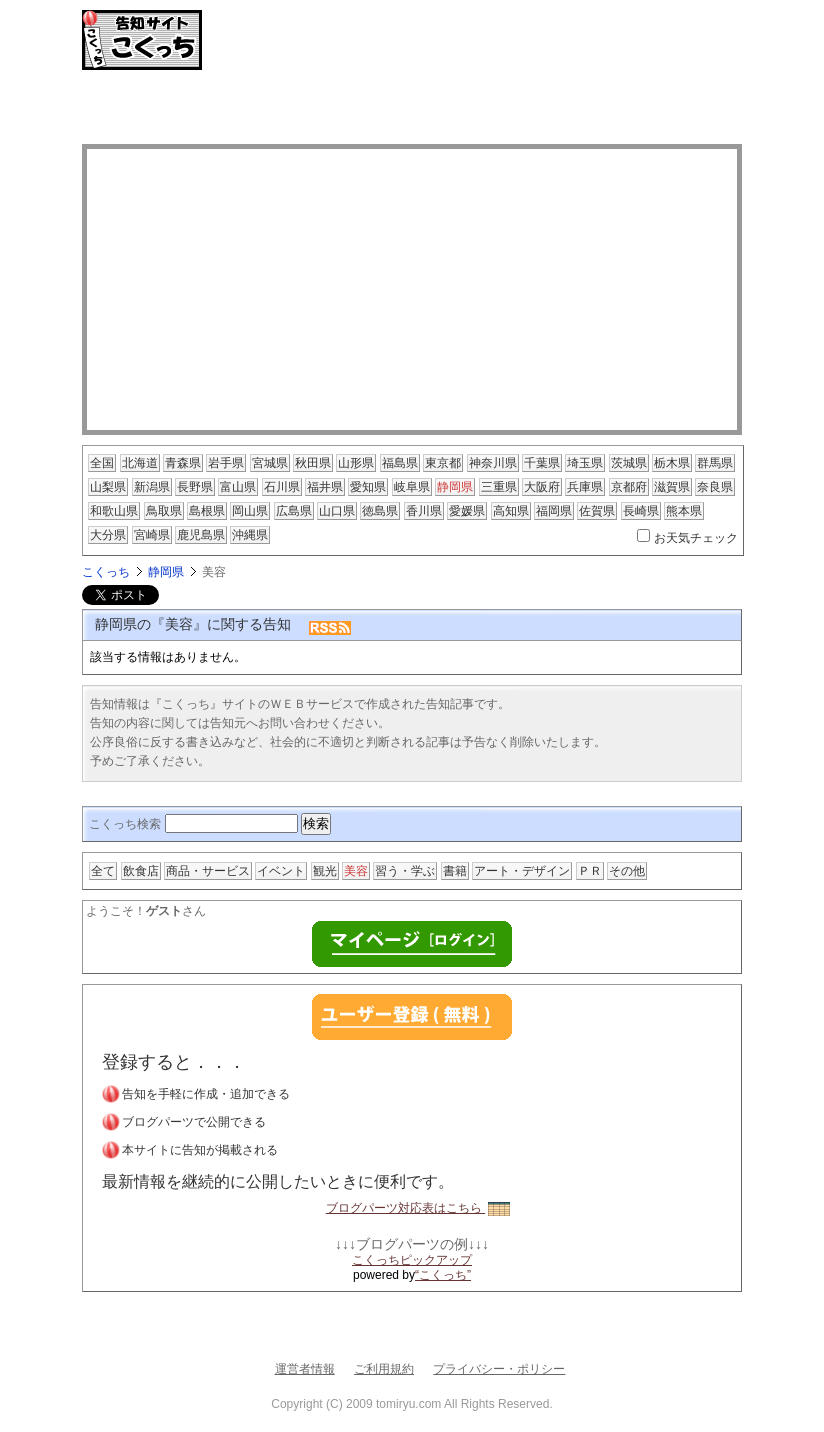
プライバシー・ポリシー (499, 1369)
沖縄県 (250, 535)
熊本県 (684, 511)
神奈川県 (493, 463)
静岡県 (455, 487)
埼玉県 (585, 463)
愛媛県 (467, 511)
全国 (102, 463)
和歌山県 (114, 511)
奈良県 (715, 487)
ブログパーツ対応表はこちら (418, 1208)
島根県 (207, 511)
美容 (356, 871)
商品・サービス (208, 871)
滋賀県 (672, 487)
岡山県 (250, 511)
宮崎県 (152, 535)
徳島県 (380, 511)
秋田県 (313, 463)
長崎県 (641, 511)
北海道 (140, 463)
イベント (281, 871)
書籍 (455, 871)
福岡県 (554, 511)
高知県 (511, 511)
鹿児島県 (201, 535)
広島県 (294, 511)
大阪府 (542, 487)
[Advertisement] (412, 110)
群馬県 (715, 463)
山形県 (356, 463)
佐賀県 (597, 511)
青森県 (183, 463)
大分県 (108, 535)
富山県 (238, 487)
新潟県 (152, 487)
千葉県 (542, 463)
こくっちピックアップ (412, 1260)
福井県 (325, 487)
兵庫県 (585, 487)
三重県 (499, 487)
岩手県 (226, 463)
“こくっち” (443, 1275)
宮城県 (270, 463)
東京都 (443, 463)
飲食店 (141, 871)
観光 (325, 871)
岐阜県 (412, 487)
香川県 (424, 511)
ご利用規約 (384, 1369)
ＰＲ (590, 871)
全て (103, 871)
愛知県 (368, 487)
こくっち (106, 572)
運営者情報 (305, 1369)
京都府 (629, 487)
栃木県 (672, 463)
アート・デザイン (522, 871)
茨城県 (629, 463)
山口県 (337, 511)
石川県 (282, 487)
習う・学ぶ (405, 871)
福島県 (400, 463)
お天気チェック (696, 538)
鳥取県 (164, 511)
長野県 (195, 487)
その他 (627, 871)
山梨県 (108, 487)
